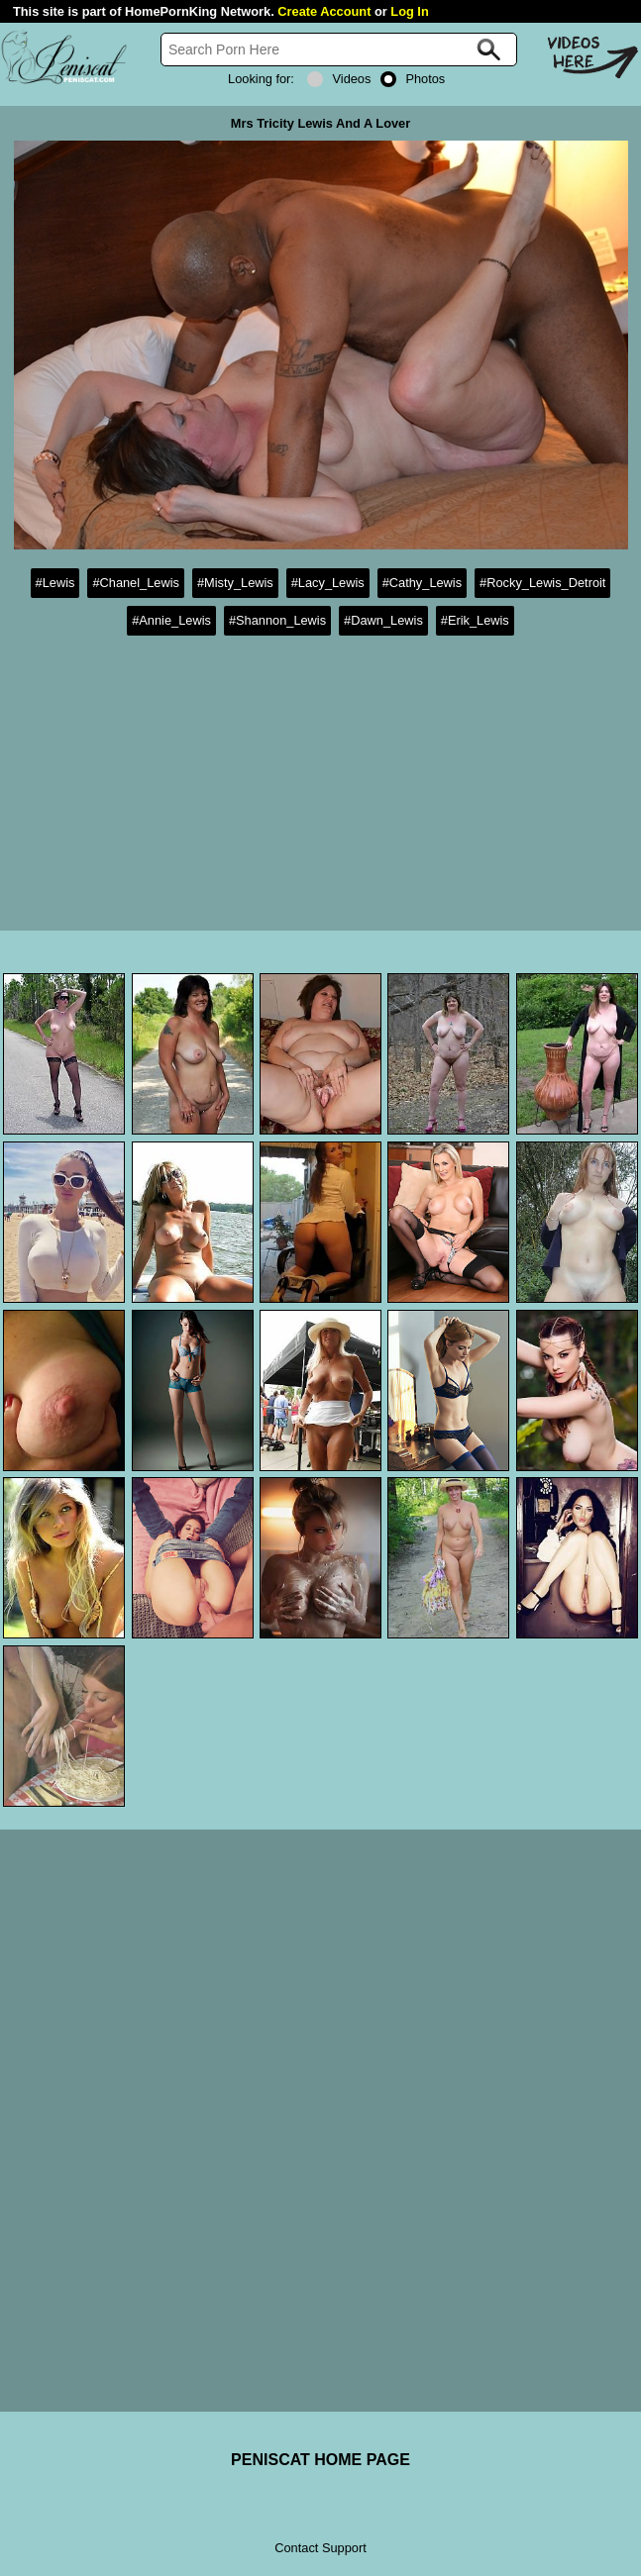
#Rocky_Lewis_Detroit (542, 582)
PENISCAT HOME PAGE (320, 2459)
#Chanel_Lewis (135, 582)
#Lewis (55, 582)
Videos (339, 78)
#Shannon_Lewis (277, 620)
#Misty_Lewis (235, 582)
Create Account (324, 11)
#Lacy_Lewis (328, 582)
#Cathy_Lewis (422, 582)
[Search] (338, 49)
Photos (412, 78)
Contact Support (320, 2547)
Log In (409, 11)
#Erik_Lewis (475, 620)
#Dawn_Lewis (383, 620)
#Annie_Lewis (171, 620)
